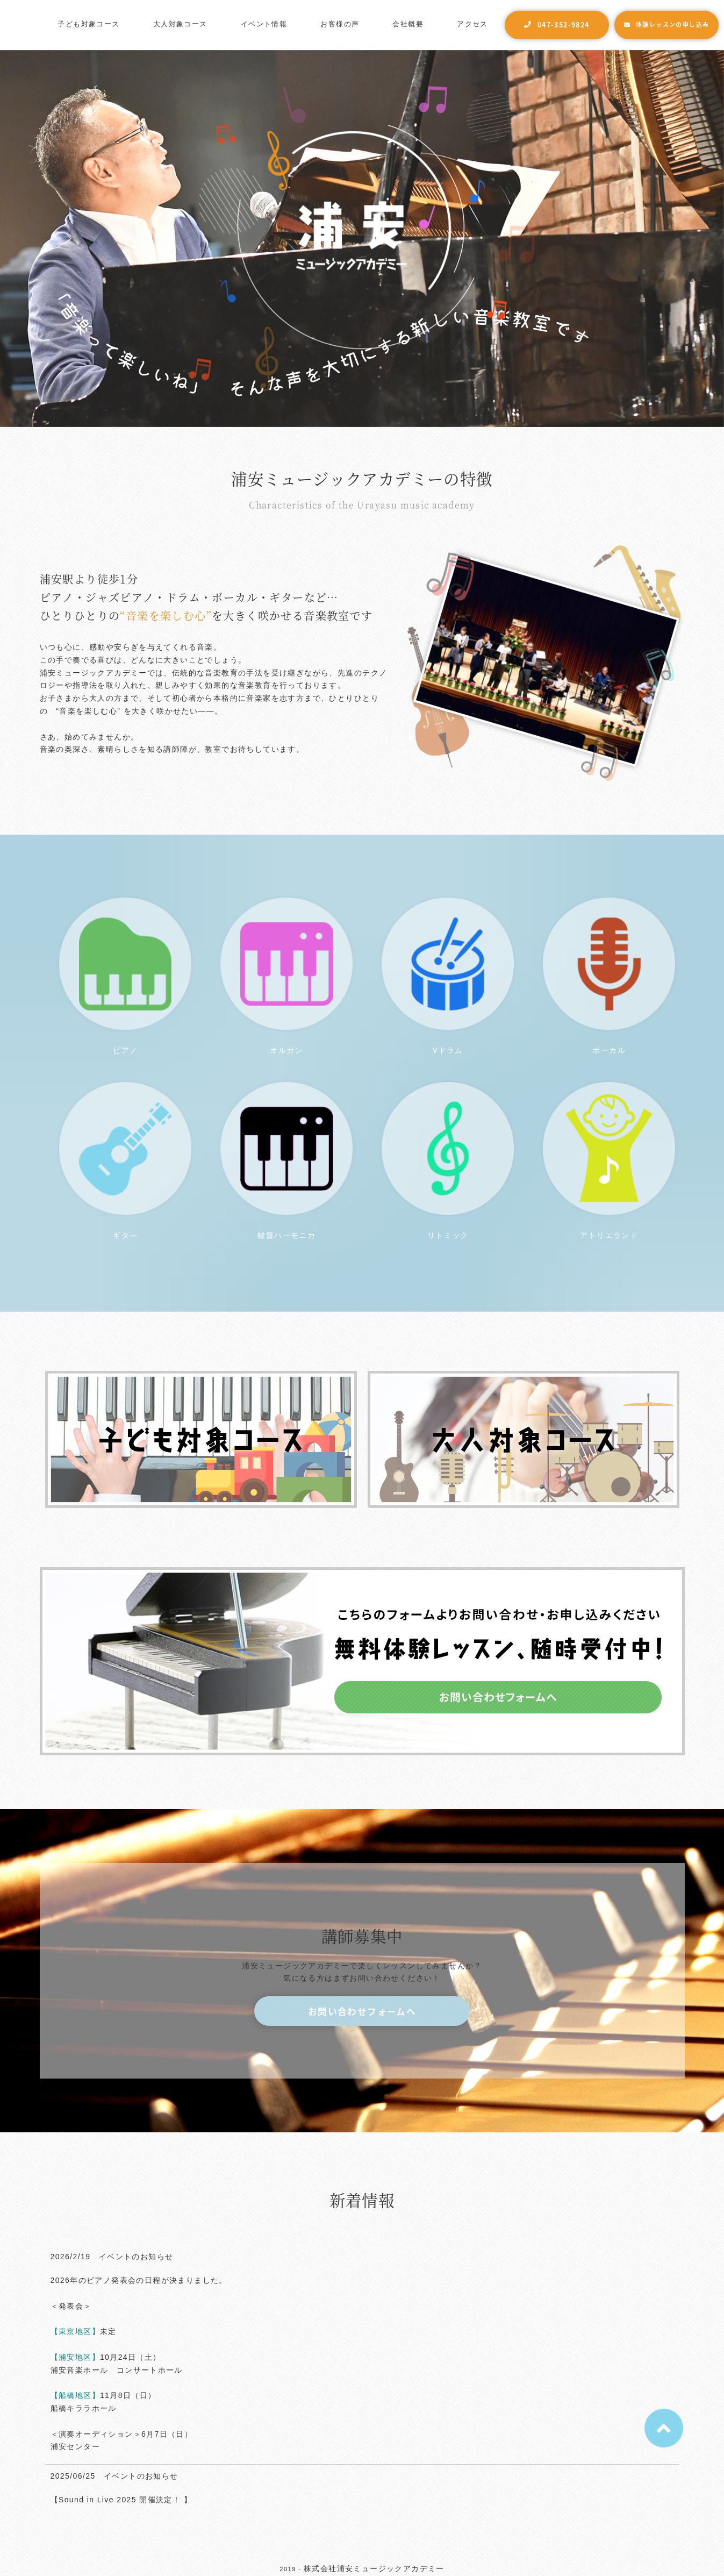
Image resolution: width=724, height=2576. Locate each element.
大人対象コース (180, 24)
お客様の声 (339, 24)
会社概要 (408, 24)
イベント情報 (264, 24)
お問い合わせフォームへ (362, 2011)
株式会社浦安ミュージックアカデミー (374, 2568)
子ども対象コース (88, 24)
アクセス (472, 24)
